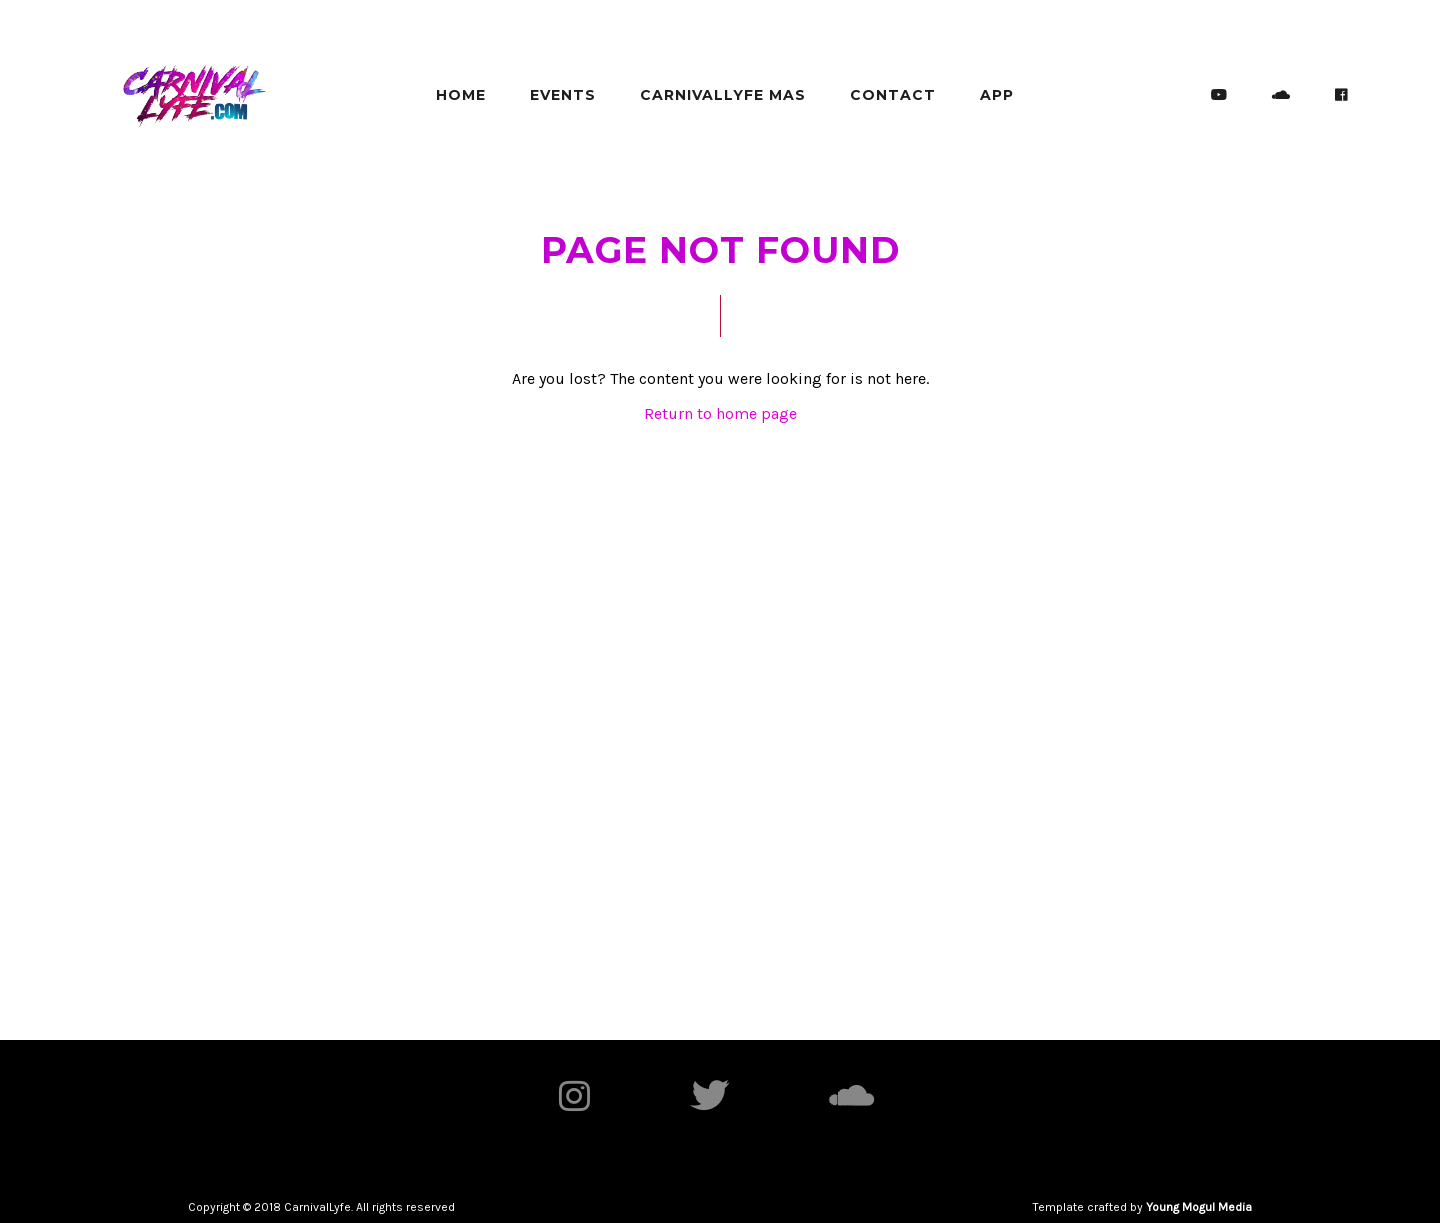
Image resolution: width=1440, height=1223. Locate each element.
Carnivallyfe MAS (723, 95)
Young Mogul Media (1199, 1207)
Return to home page (720, 413)
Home (461, 95)
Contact (893, 95)
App (997, 95)
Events (563, 95)
